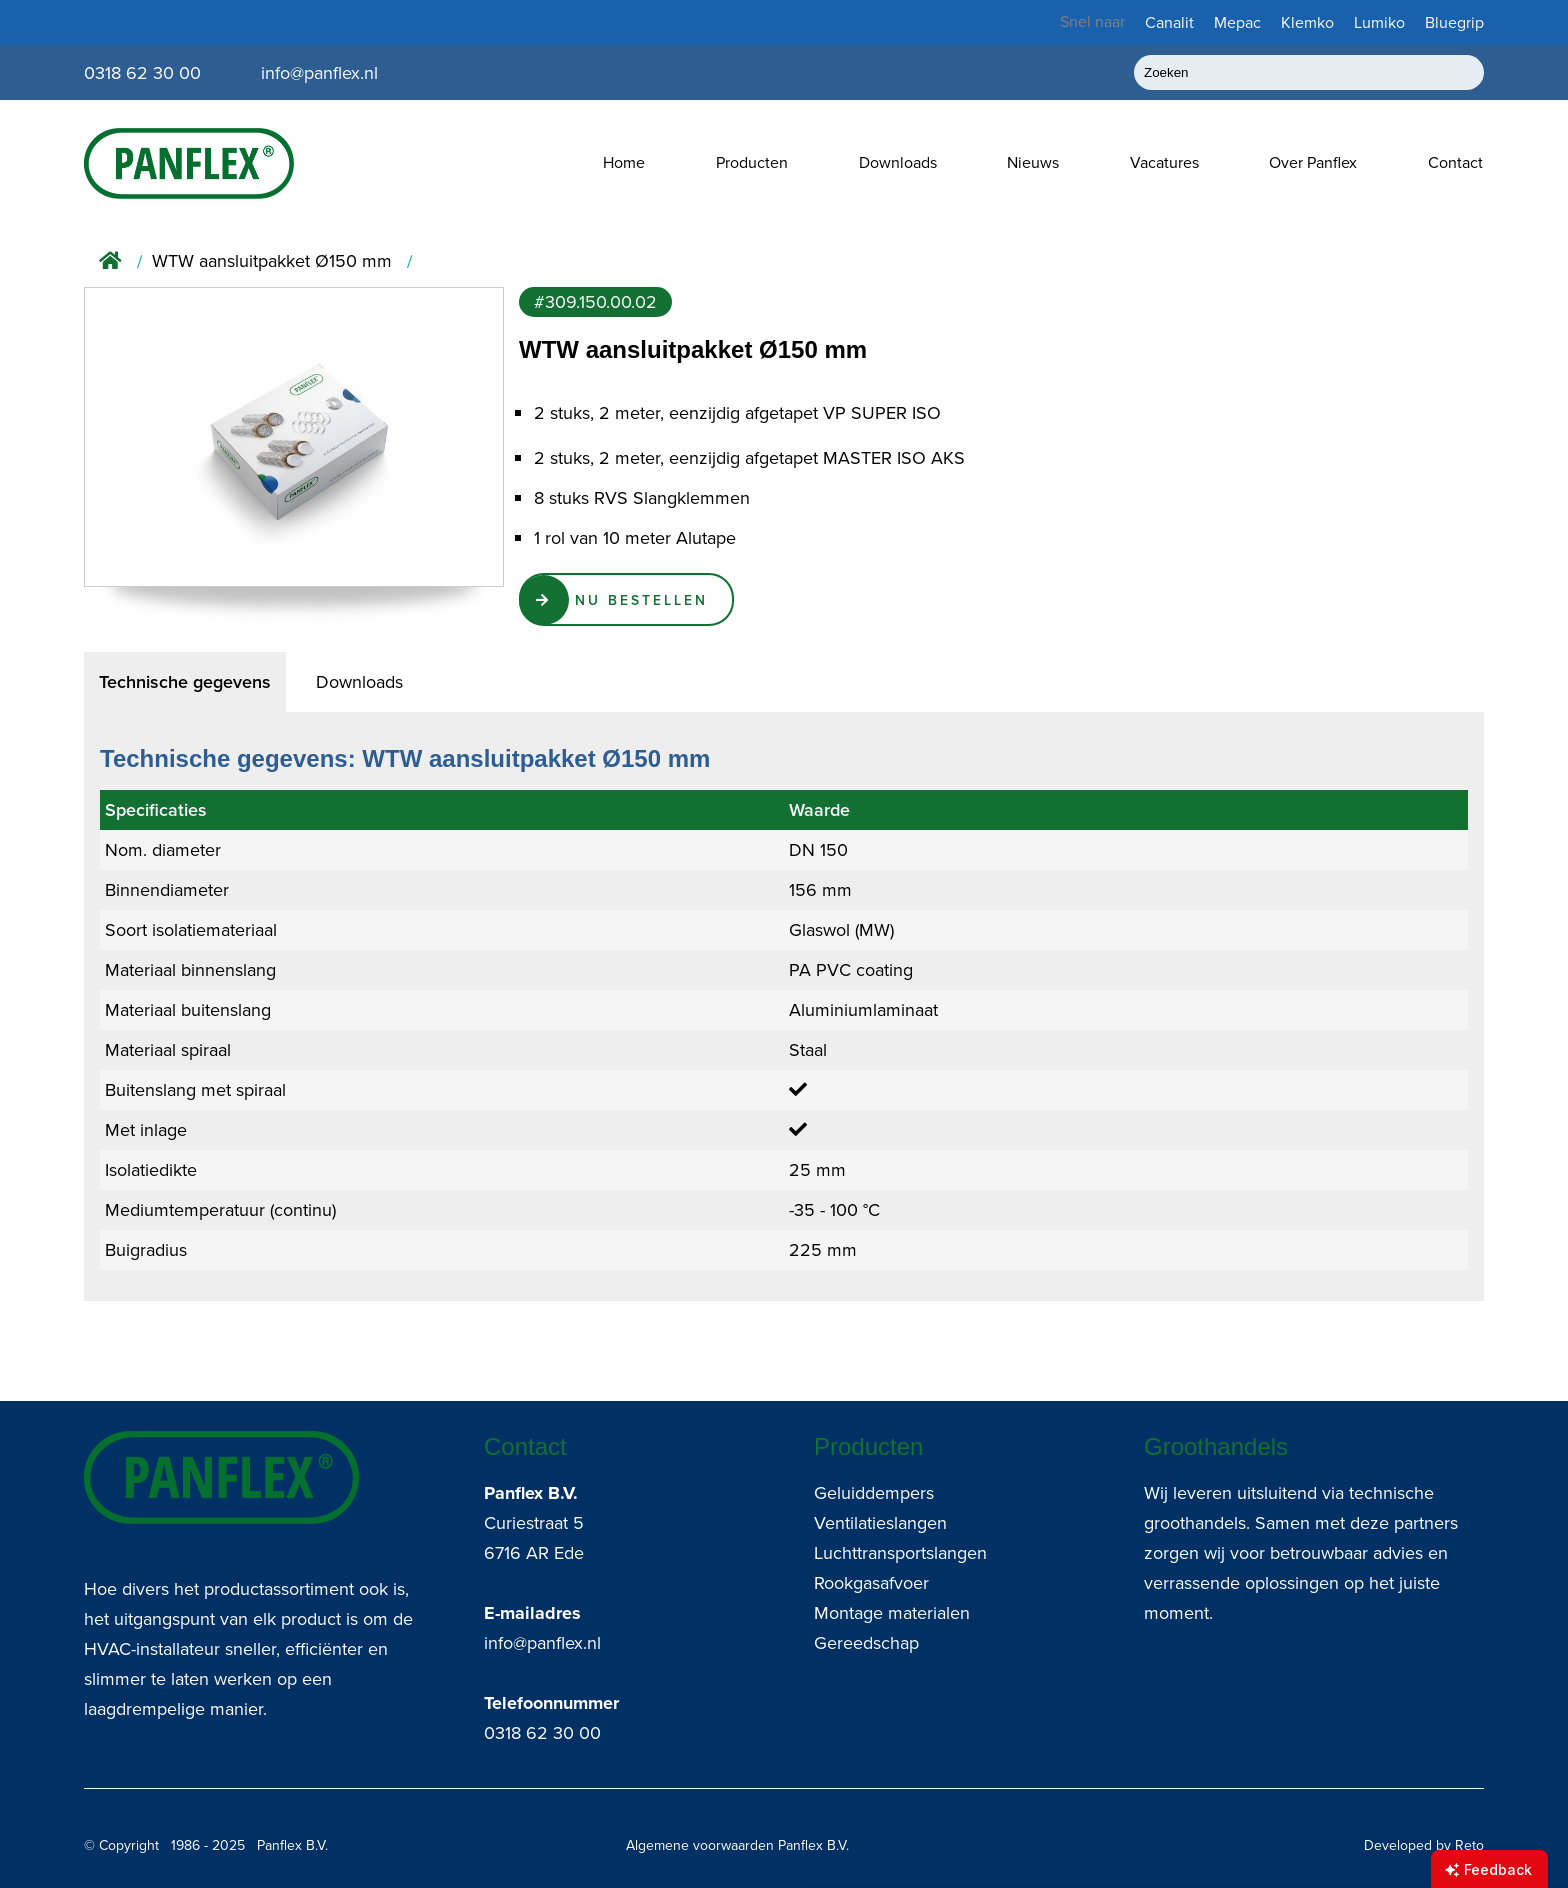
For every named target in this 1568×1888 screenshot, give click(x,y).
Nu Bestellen (642, 599)
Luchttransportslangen (900, 1553)
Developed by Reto (1424, 1845)
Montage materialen (892, 1613)
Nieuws (1033, 162)
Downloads (898, 162)
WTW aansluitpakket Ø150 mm (272, 261)
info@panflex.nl (542, 1643)
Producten (752, 162)
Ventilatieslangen (880, 1523)
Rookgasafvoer (871, 1583)
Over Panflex (1313, 162)
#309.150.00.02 (595, 302)
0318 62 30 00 (542, 1733)
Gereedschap (866, 1643)
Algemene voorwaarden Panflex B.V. (737, 1845)
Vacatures (1164, 162)
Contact (1455, 162)
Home (624, 162)
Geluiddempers (874, 1493)
